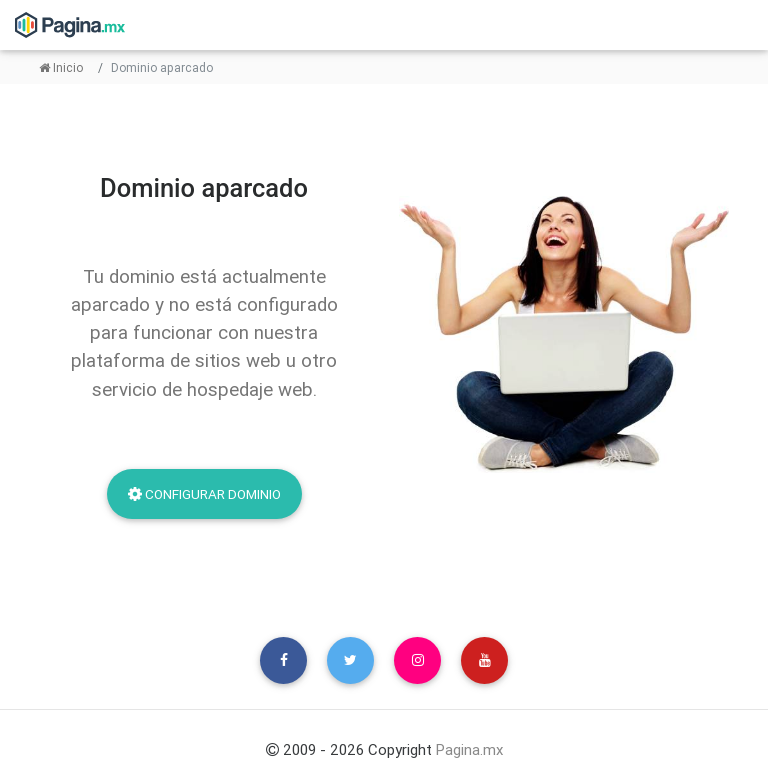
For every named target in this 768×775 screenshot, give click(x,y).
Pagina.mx (469, 749)
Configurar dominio (204, 494)
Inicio (61, 67)
